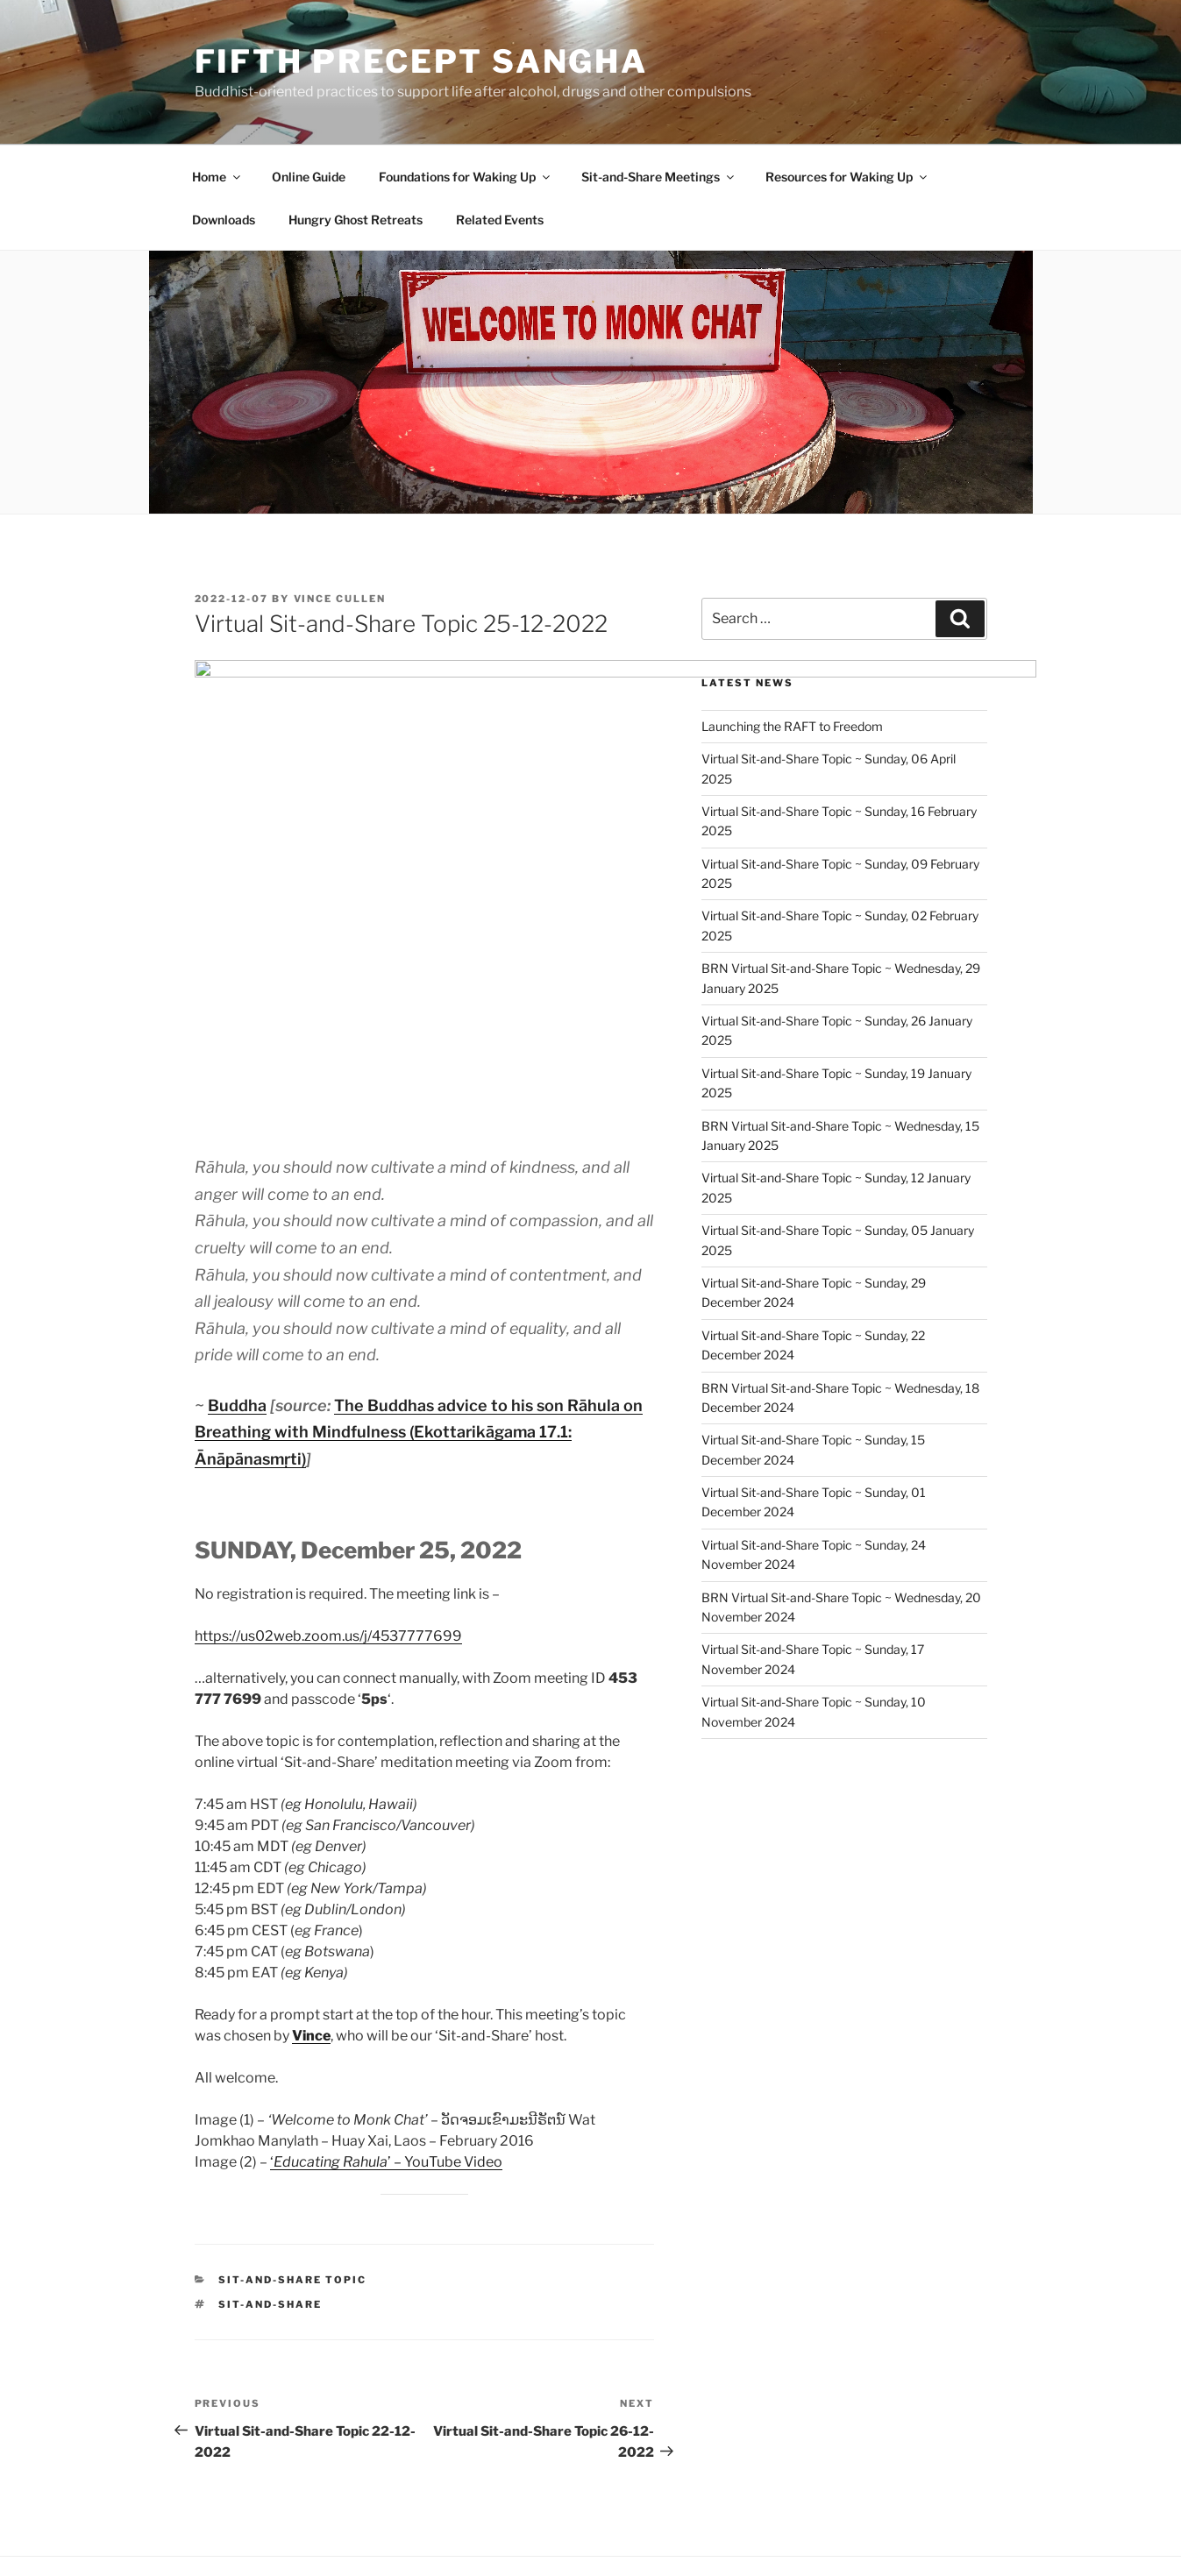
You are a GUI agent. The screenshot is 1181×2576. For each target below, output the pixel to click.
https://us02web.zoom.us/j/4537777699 (328, 1421)
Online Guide (308, 176)
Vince (311, 1821)
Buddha (237, 1191)
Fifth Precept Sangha (422, 61)
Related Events (500, 219)
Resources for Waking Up (847, 176)
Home (217, 176)
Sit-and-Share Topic (292, 2065)
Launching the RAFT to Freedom (792, 726)
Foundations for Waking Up (465, 176)
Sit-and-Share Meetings (658, 176)
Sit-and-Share (270, 2089)
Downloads (223, 219)
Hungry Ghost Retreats (355, 219)
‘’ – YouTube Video (386, 1947)
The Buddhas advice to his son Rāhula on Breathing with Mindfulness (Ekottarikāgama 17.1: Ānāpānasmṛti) (419, 1217)
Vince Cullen (340, 599)
